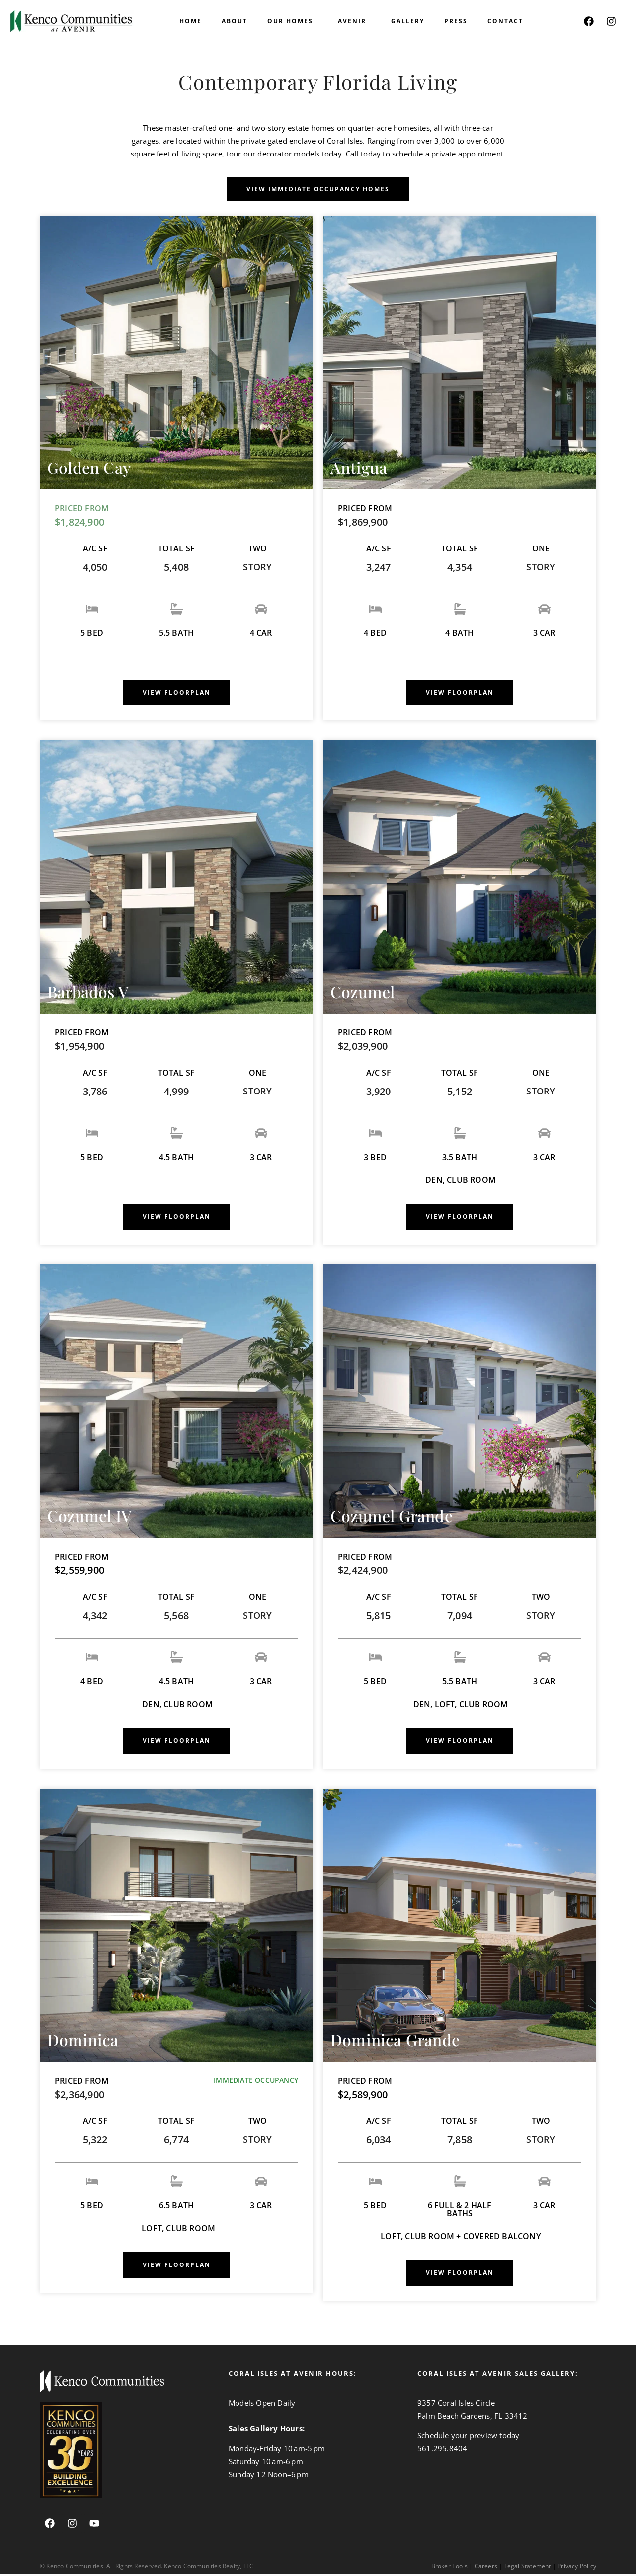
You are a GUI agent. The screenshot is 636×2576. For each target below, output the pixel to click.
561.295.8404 (442, 2450)
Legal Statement (527, 2568)
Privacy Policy (576, 2568)
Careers (486, 2568)
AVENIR (354, 21)
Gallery (407, 21)
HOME (190, 21)
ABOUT (234, 21)
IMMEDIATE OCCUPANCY (256, 2082)
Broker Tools (449, 2568)
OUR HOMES (292, 21)
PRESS (456, 21)
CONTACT (505, 21)
